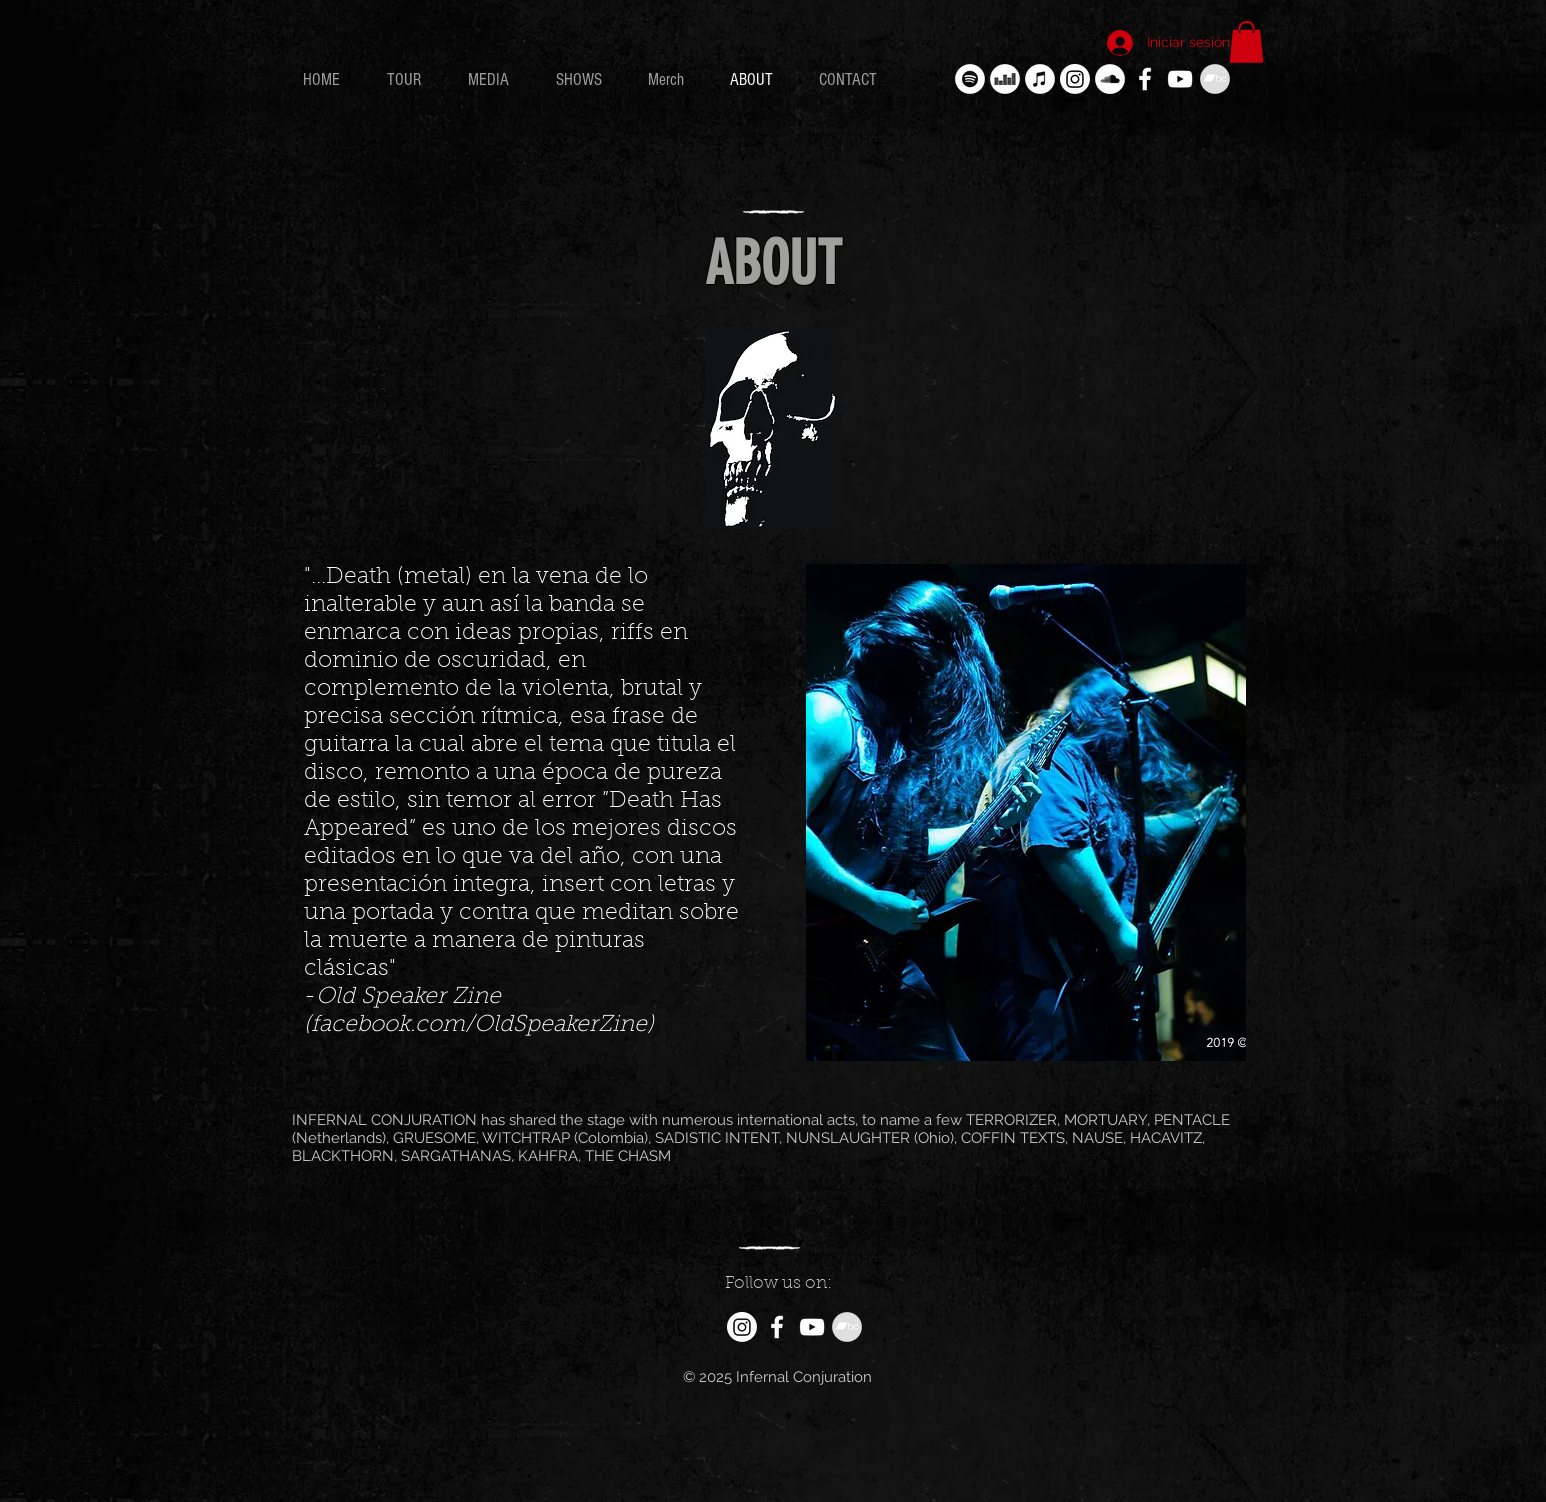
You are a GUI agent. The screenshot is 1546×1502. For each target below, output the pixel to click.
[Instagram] (1075, 79)
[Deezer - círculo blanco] (1005, 79)
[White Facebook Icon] (1145, 79)
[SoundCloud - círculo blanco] (1110, 79)
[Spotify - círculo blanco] (970, 79)
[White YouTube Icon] (1180, 79)
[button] (1246, 42)
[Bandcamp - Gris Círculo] (1215, 79)
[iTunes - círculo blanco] (1040, 79)
